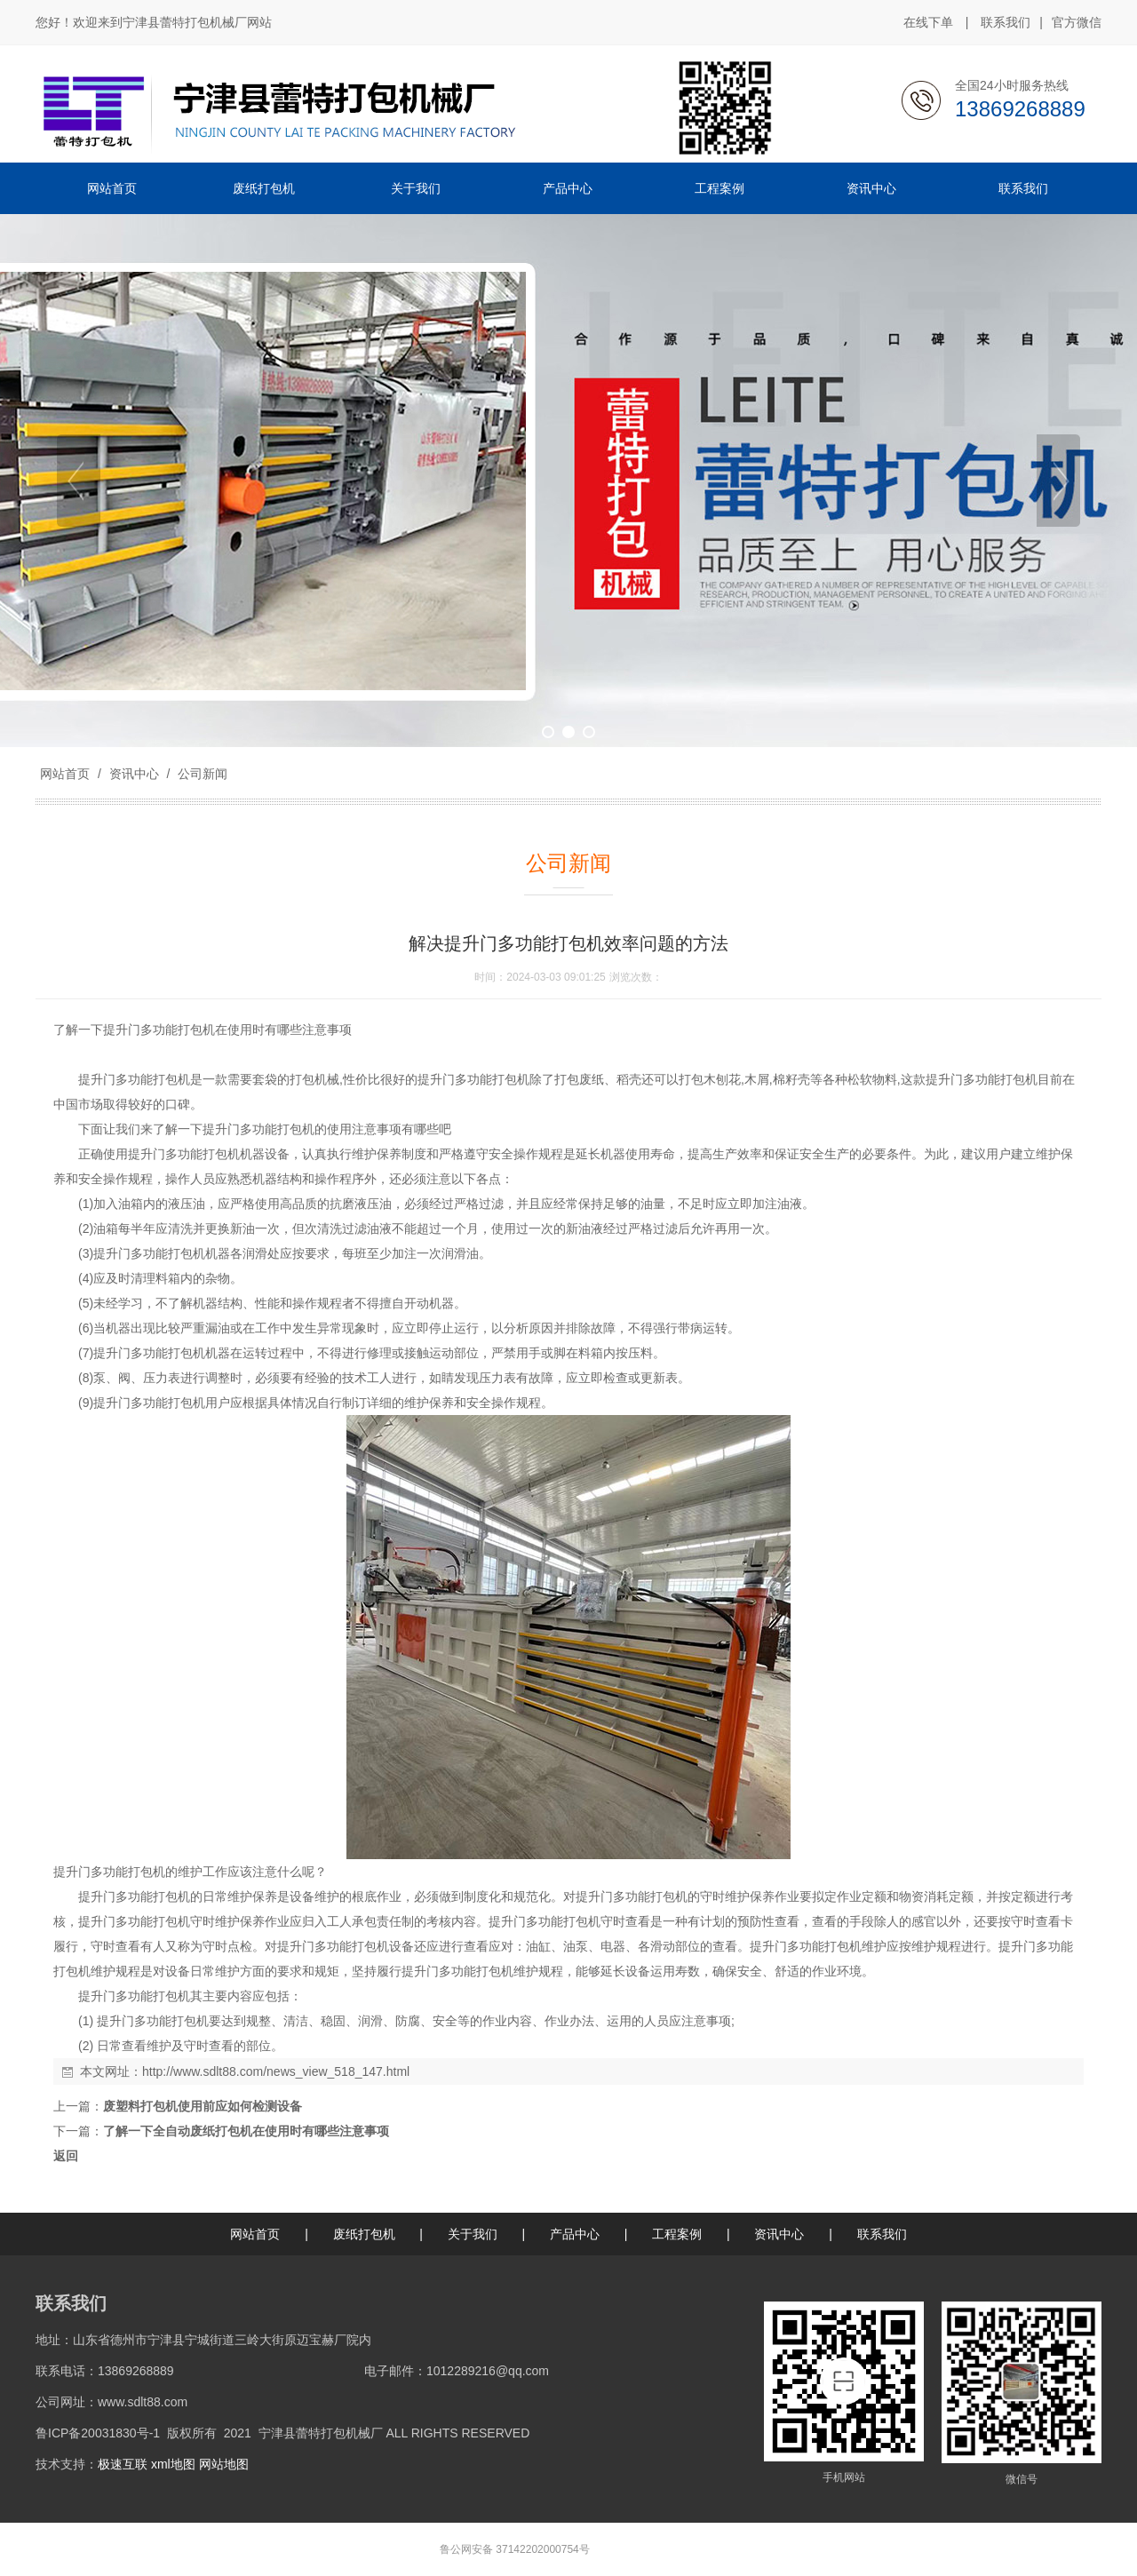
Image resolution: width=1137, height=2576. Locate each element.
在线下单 (928, 22)
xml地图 (173, 2464)
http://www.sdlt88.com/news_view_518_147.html (275, 2071)
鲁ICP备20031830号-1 (98, 2433)
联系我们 (1005, 22)
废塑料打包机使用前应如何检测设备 (202, 2106)
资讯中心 (134, 774)
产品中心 (575, 2234)
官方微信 (1076, 23)
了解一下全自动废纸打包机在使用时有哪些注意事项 (246, 2131)
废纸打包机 (364, 2234)
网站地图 (224, 2464)
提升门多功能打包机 (159, 1029)
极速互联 (122, 2464)
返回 (65, 2156)
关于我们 (472, 2234)
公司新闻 (200, 774)
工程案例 (677, 2234)
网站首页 (65, 774)
